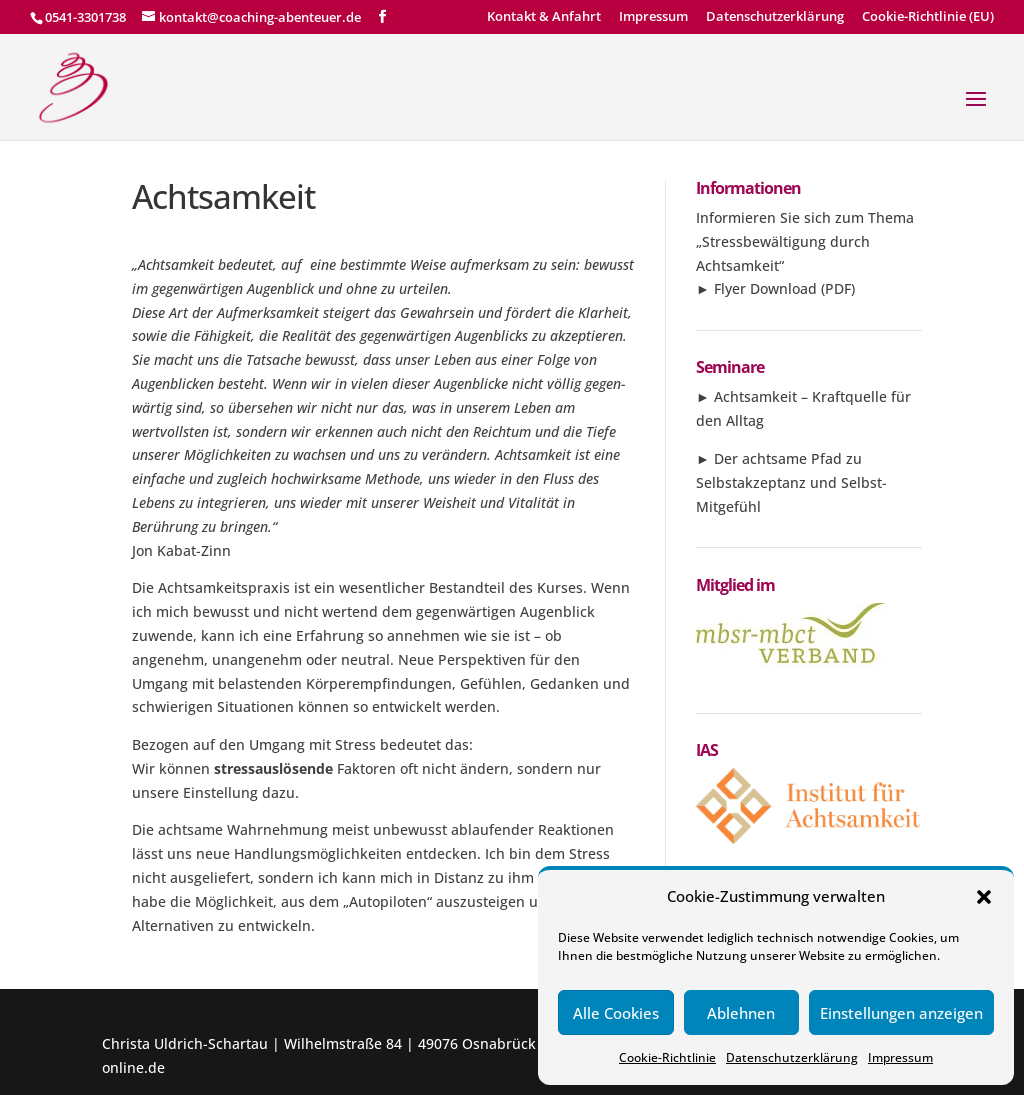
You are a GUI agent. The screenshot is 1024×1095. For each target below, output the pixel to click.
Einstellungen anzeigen (901, 1013)
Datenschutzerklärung (792, 1057)
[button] (984, 897)
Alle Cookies (616, 1013)
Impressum (900, 1057)
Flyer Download (765, 288)
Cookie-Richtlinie (667, 1057)
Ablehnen (741, 1013)
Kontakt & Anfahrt (544, 17)
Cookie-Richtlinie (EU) (928, 17)
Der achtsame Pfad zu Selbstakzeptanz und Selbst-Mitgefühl (791, 482)
